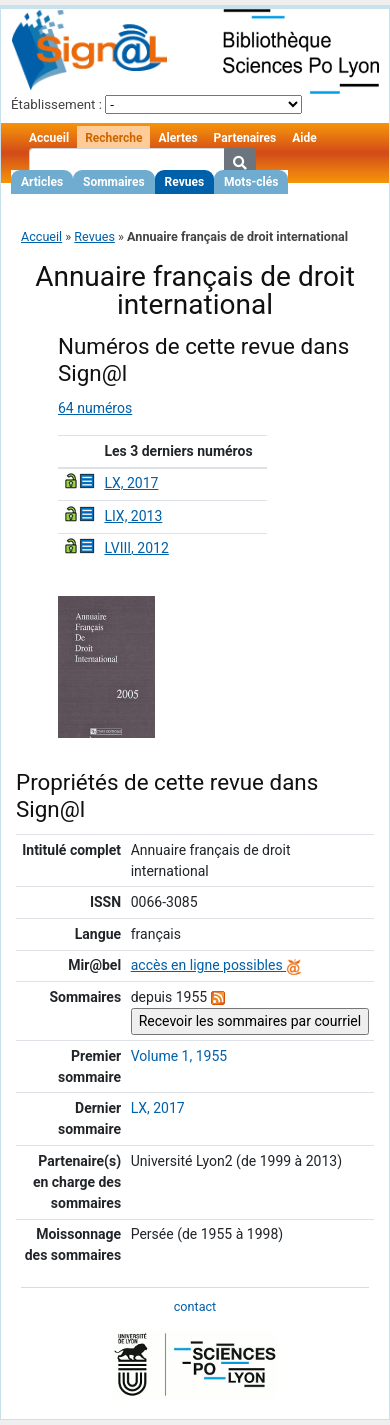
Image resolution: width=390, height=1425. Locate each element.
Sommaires (113, 182)
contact (195, 1306)
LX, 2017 (131, 483)
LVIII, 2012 (136, 548)
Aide (304, 138)
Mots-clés (251, 182)
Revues (185, 182)
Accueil (49, 138)
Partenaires (245, 138)
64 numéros (95, 408)
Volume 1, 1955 (179, 1056)
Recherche (113, 138)
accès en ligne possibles (216, 965)
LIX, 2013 (133, 516)
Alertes (177, 138)
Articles (42, 182)
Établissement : (56, 104)
